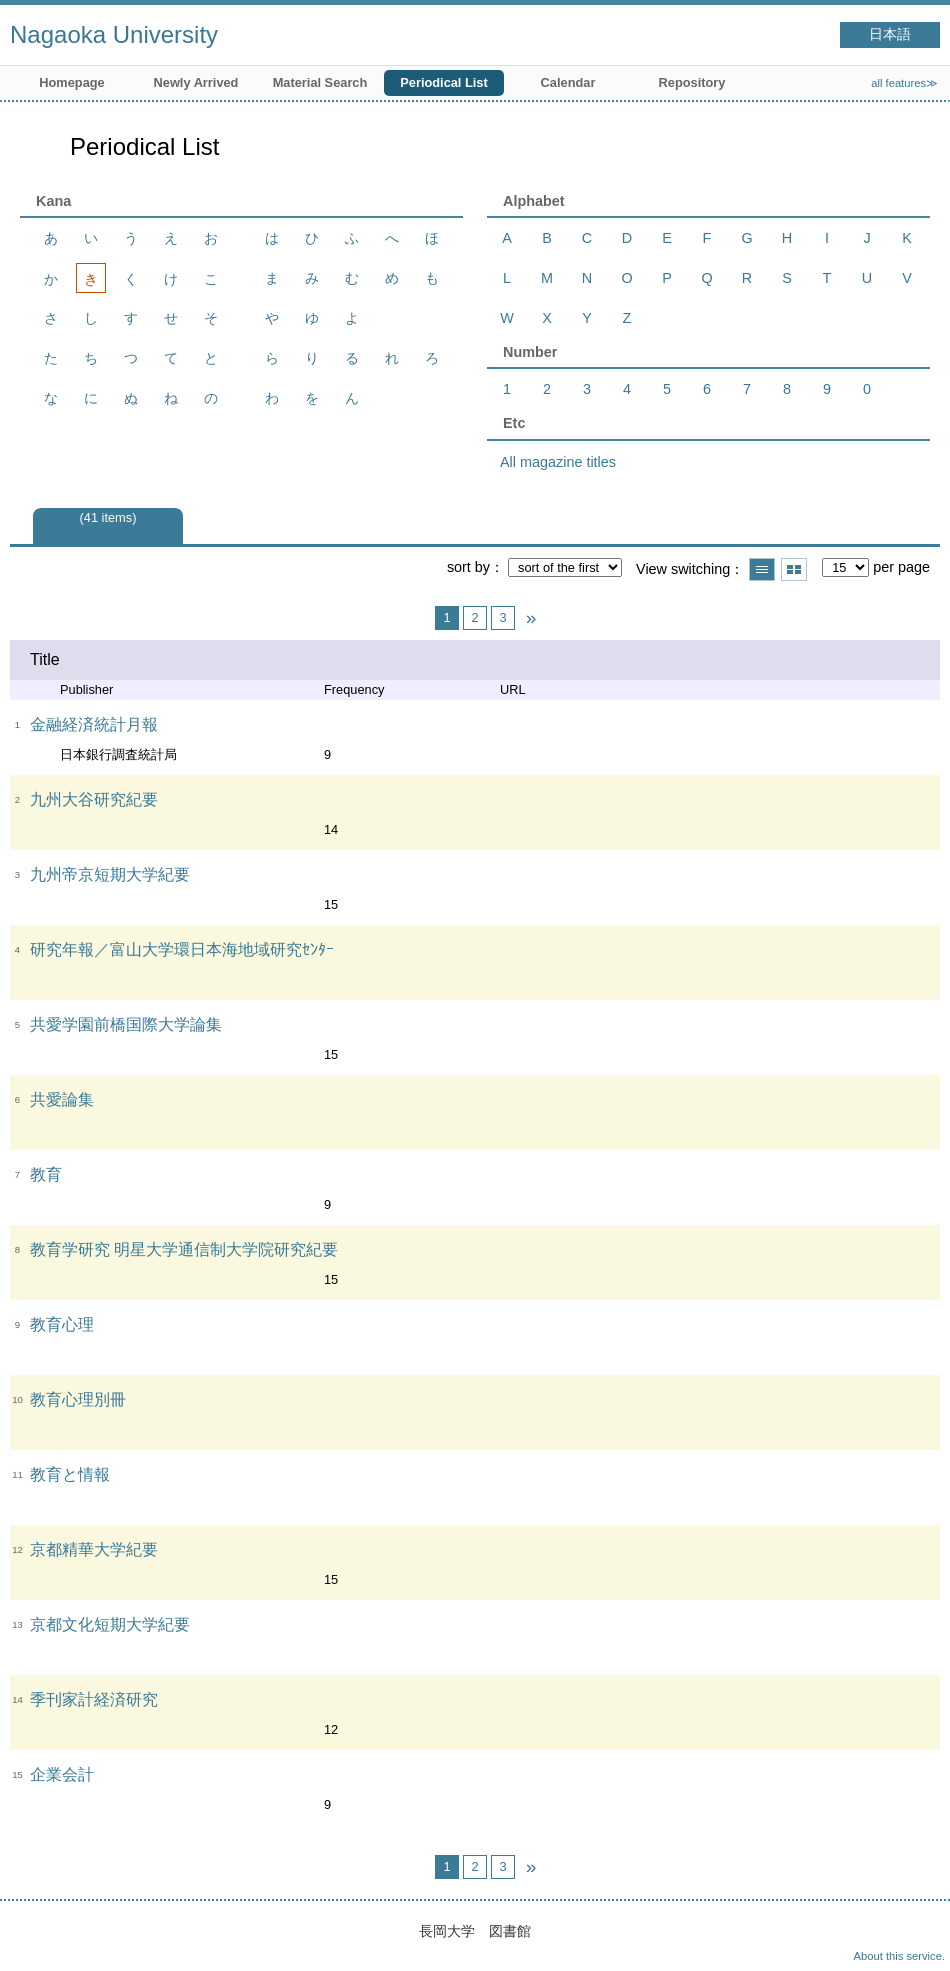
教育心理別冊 (78, 1399)
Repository (692, 82)
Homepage (71, 82)
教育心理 (62, 1324)
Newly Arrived (196, 82)
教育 (46, 1174)
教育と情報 (70, 1474)
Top (915, 1936)
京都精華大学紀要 (94, 1549)
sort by (468, 567)
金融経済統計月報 (94, 724)
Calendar (568, 82)
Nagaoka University (114, 34)
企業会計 (62, 1774)
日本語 (890, 34)
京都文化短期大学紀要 (110, 1624)
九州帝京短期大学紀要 (110, 874)
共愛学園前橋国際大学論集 (126, 1024)
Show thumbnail (794, 569)
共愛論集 (62, 1099)
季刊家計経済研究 (94, 1699)
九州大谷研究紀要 (94, 799)
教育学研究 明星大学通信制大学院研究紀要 (184, 1249)
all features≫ (904, 83)
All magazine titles (558, 462)
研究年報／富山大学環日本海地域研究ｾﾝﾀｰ (182, 949)
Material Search (320, 82)
